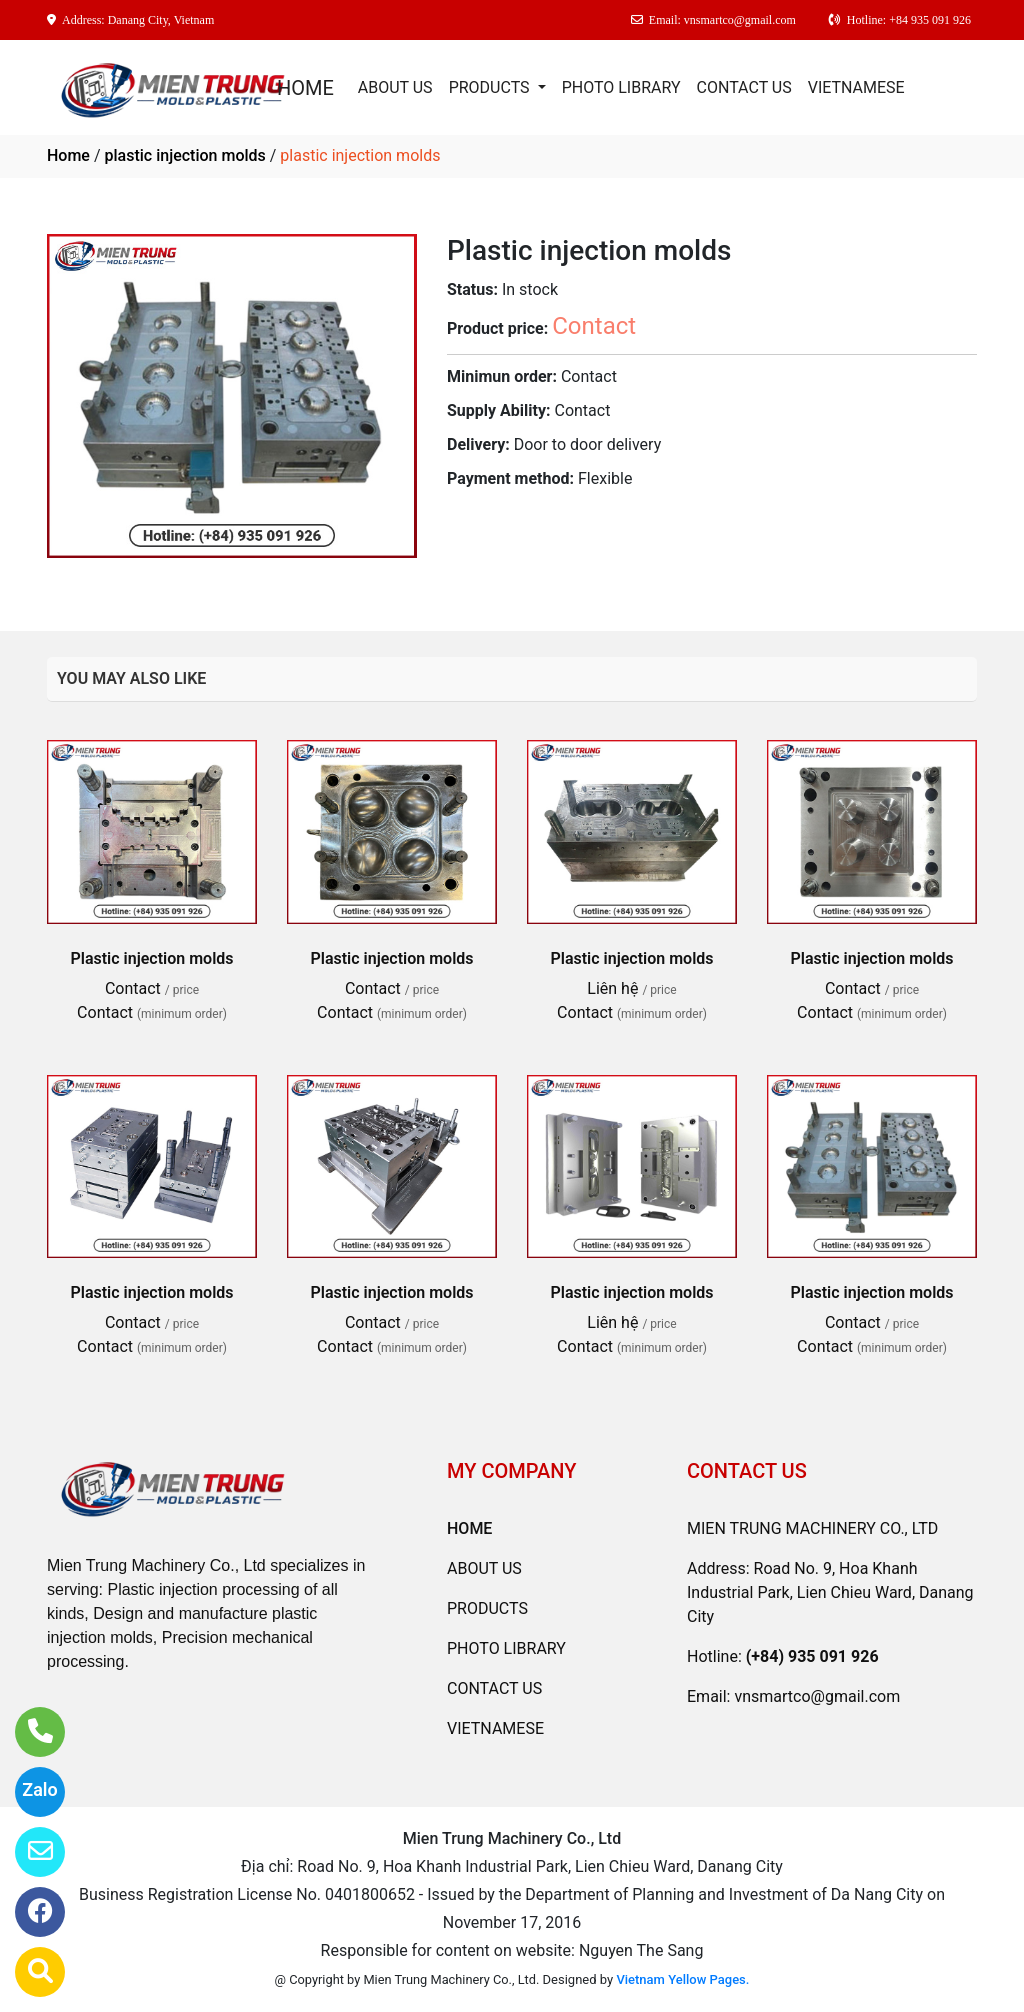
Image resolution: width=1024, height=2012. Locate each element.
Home (68, 155)
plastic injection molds (184, 155)
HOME (305, 88)
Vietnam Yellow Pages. (682, 1979)
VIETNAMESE (856, 87)
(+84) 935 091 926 (812, 1656)
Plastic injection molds (151, 958)
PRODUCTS (491, 87)
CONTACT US (744, 87)
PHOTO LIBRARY (621, 87)
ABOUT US (395, 87)
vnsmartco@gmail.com (817, 1696)
